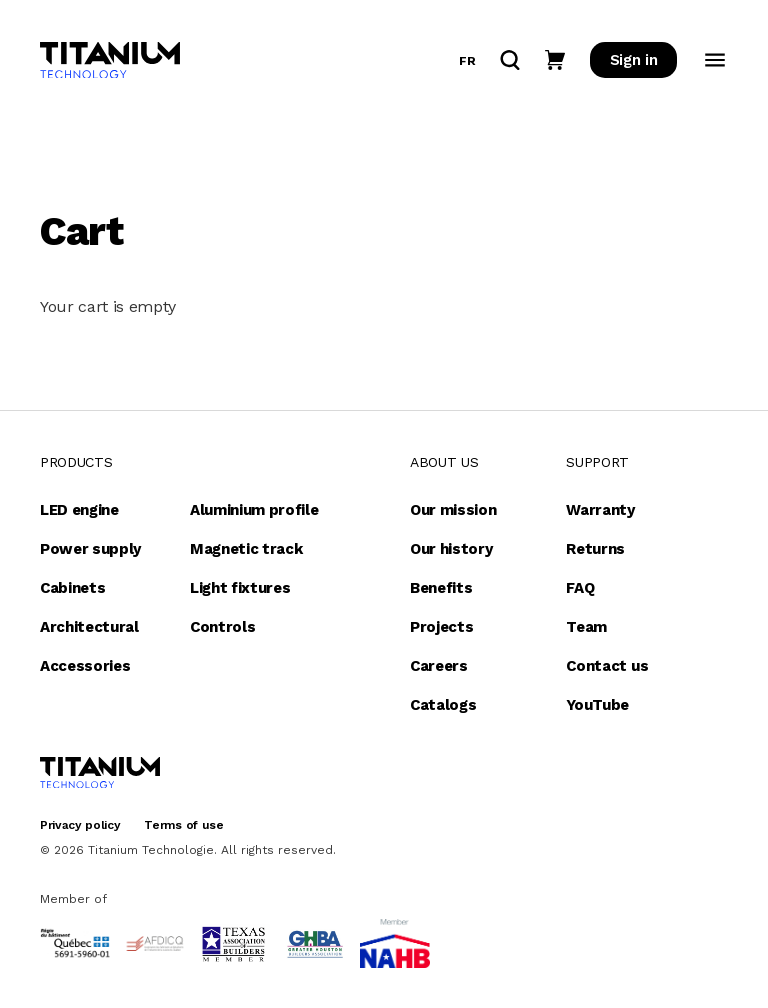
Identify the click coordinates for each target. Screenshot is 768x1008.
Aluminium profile (254, 510)
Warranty (600, 510)
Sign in (634, 60)
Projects (441, 627)
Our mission (453, 510)
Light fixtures (240, 588)
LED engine (79, 510)
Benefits (441, 588)
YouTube (597, 705)
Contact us (607, 666)
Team (586, 627)
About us (444, 462)
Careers (439, 666)
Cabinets (72, 588)
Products (76, 462)
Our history (451, 549)
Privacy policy (80, 825)
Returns (595, 549)
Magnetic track (246, 549)
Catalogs (443, 705)
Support (597, 462)
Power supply (90, 549)
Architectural (89, 627)
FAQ (580, 588)
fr (467, 61)
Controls (222, 627)
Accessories (85, 666)
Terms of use (183, 825)
